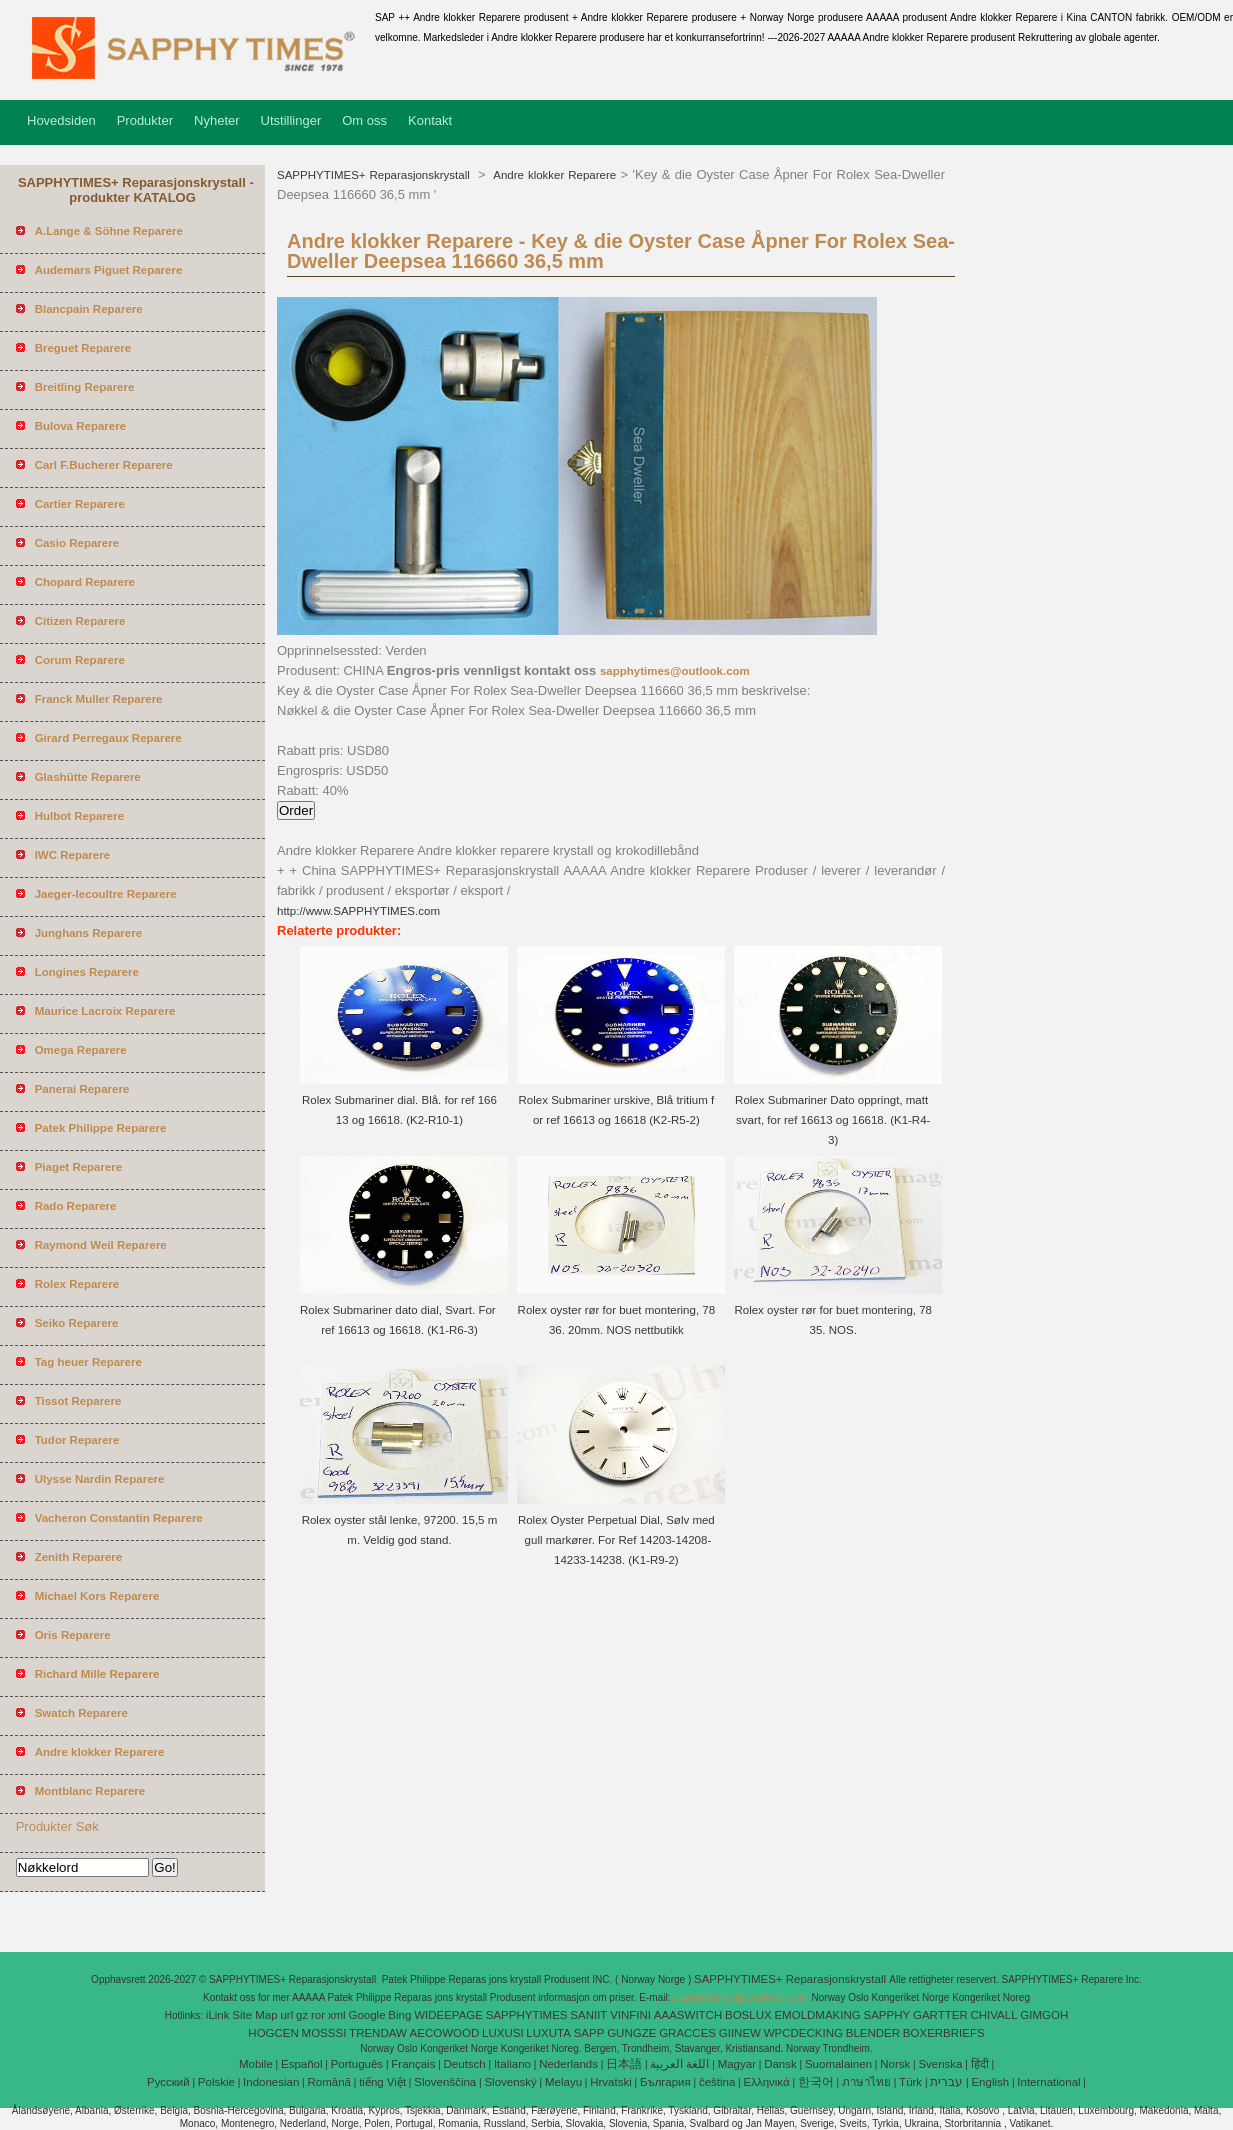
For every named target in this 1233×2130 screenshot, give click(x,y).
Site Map (254, 2015)
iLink (218, 2015)
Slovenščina (445, 2082)
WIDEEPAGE (448, 2015)
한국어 (816, 2082)
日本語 (624, 2064)
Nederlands (568, 2064)
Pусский (168, 2082)
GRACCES (687, 2033)
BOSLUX (748, 2015)
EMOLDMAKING (817, 2015)
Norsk (895, 2064)
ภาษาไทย (866, 2082)
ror (318, 2015)
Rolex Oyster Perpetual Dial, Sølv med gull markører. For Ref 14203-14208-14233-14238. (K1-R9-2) (616, 1540)
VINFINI (630, 2015)
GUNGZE (631, 2033)
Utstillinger (291, 120)
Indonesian (271, 2082)
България (665, 2082)
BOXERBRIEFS (944, 2033)
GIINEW (740, 2033)
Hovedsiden (61, 120)
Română (329, 2082)
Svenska (940, 2064)
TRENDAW (378, 2033)
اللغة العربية (679, 2064)
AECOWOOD (445, 2033)
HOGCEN (273, 2033)
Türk (910, 2082)
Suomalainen (838, 2064)
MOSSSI (324, 2033)
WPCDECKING (803, 2033)
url (286, 2015)
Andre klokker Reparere (553, 175)
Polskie (216, 2082)
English (990, 2082)
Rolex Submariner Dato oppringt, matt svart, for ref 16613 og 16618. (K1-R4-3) (833, 1120)
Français (413, 2064)
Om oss (364, 120)
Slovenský (510, 2082)
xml (337, 2015)
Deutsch (465, 2064)
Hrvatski (611, 2082)
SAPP (589, 2033)
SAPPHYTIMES (527, 2015)
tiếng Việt (382, 2082)
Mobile (256, 2064)
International (1048, 2082)
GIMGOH (1044, 2015)
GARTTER (940, 2015)
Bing (399, 2015)
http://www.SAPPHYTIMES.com (358, 911)
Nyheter (217, 120)
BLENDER (873, 2033)
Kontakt (430, 120)
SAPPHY (887, 2015)
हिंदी (980, 2064)
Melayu (563, 2082)
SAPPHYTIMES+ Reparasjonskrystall (375, 175)
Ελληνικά (767, 2082)
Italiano (512, 2064)
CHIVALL (993, 2015)
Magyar (737, 2064)
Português (357, 2064)
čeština (717, 2082)
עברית (946, 2082)
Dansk (780, 2064)
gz (302, 2015)
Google (366, 2015)
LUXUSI (503, 2033)
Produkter (145, 120)
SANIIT (588, 2015)
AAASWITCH (688, 2015)
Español (302, 2064)
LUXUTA (548, 2033)
